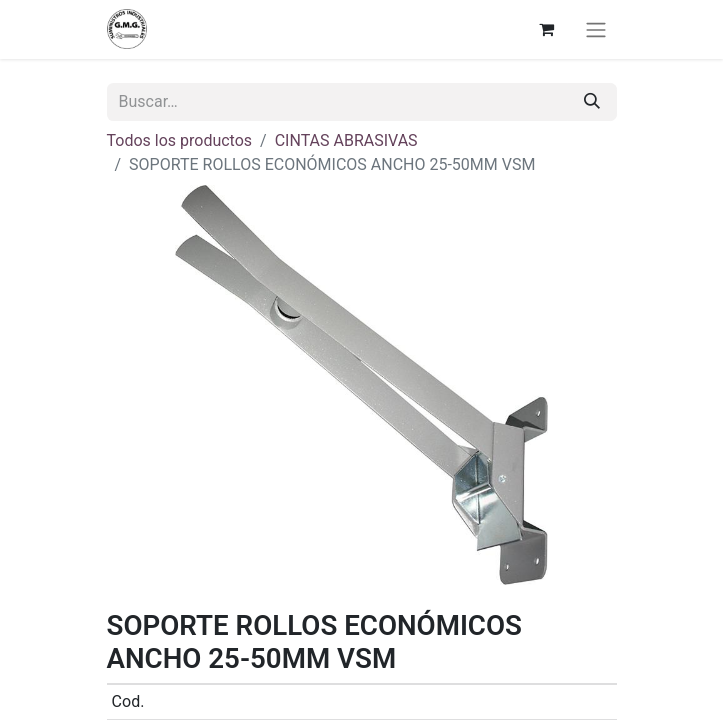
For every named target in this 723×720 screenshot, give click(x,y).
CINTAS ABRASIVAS (346, 140)
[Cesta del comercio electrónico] (547, 29)
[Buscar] (592, 102)
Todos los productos (180, 140)
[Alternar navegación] (596, 29)
